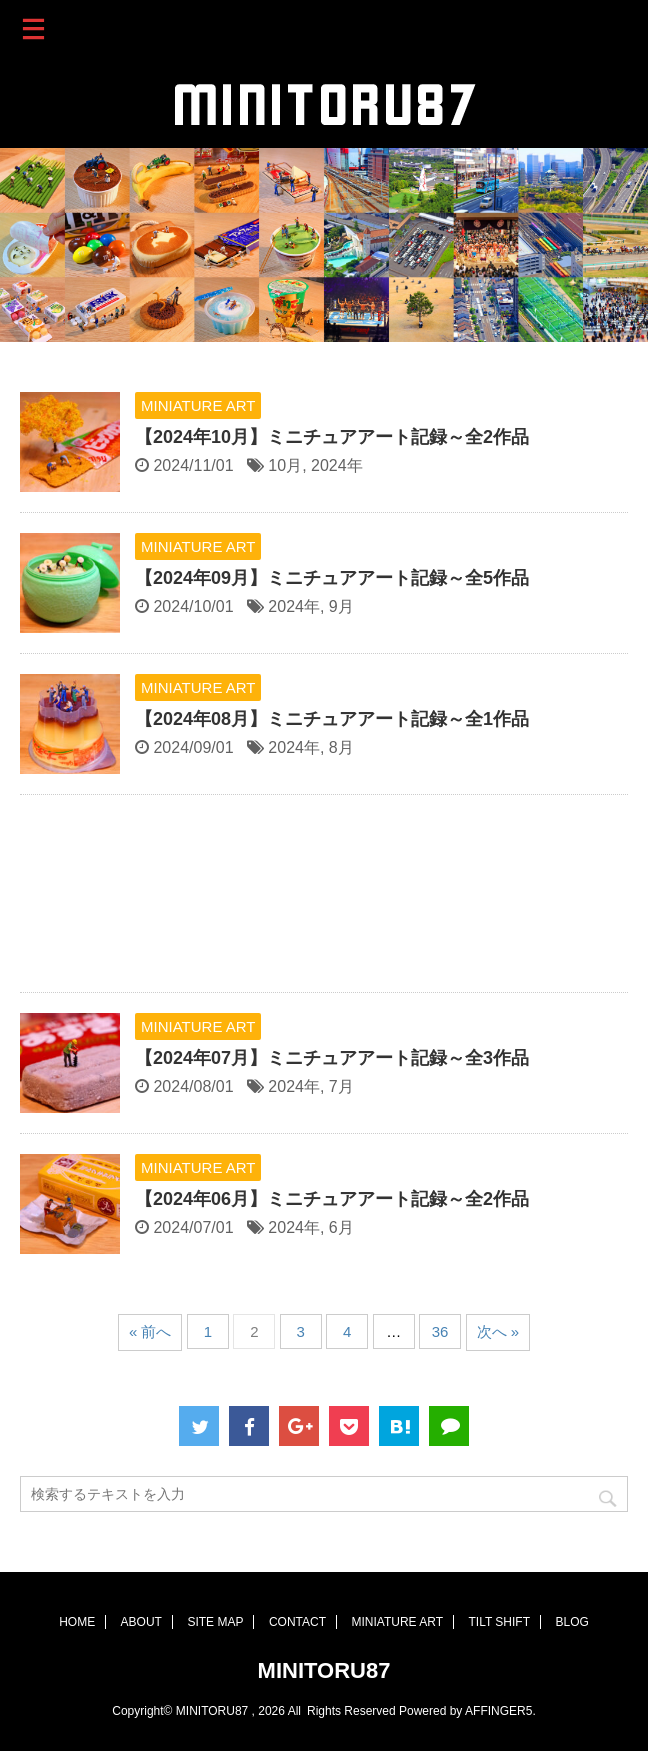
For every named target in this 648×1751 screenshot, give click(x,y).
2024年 (337, 465)
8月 (341, 747)
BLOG (571, 1622)
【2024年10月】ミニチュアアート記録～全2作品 (332, 437)
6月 (341, 1227)
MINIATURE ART (397, 1622)
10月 (285, 465)
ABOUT (141, 1622)
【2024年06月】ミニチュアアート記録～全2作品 (332, 1199)
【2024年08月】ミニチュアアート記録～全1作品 (332, 719)
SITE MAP (215, 1622)
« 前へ (150, 1331)
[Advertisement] (324, 898)
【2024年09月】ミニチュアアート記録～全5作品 (332, 578)
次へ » (498, 1331)
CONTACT (297, 1622)
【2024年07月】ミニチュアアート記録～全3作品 (332, 1058)
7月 (341, 1086)
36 (440, 1331)
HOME (77, 1622)
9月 (341, 606)
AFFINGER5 (498, 1711)
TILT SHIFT (499, 1622)
